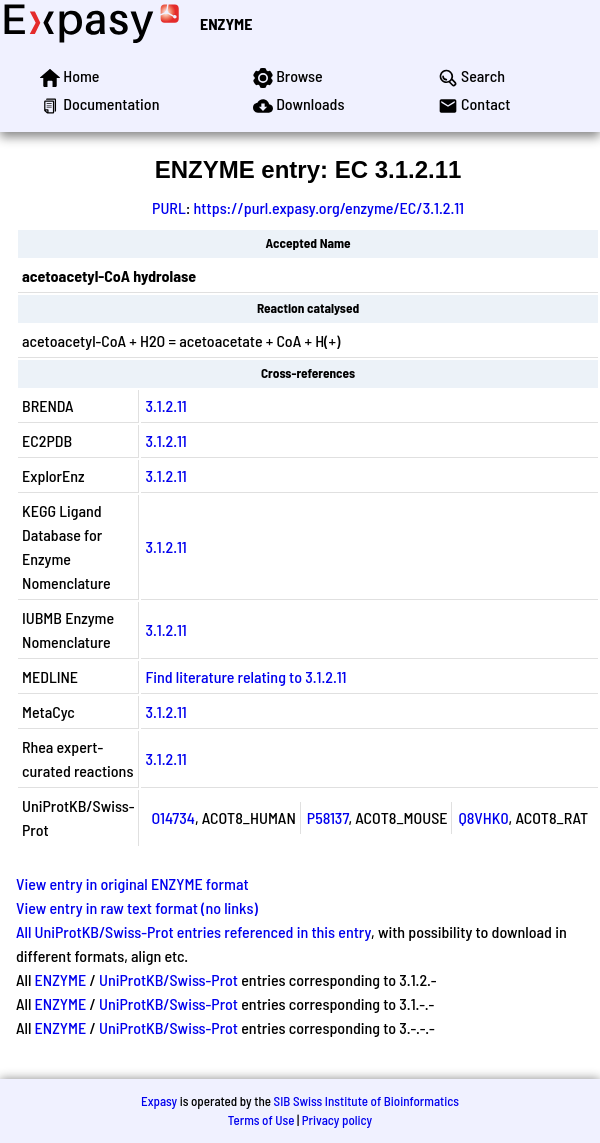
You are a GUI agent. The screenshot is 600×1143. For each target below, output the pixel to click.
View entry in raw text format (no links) (137, 907)
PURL (169, 207)
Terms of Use (261, 1120)
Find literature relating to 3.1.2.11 (245, 676)
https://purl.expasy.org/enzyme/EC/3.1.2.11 (329, 207)
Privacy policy (337, 1120)
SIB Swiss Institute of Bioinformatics (366, 1101)
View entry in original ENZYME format (132, 883)
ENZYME (226, 23)
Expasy (159, 1101)
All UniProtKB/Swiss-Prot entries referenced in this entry (193, 931)
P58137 (328, 817)
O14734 (172, 817)
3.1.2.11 (165, 405)
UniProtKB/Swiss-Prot (168, 979)
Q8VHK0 (483, 817)
